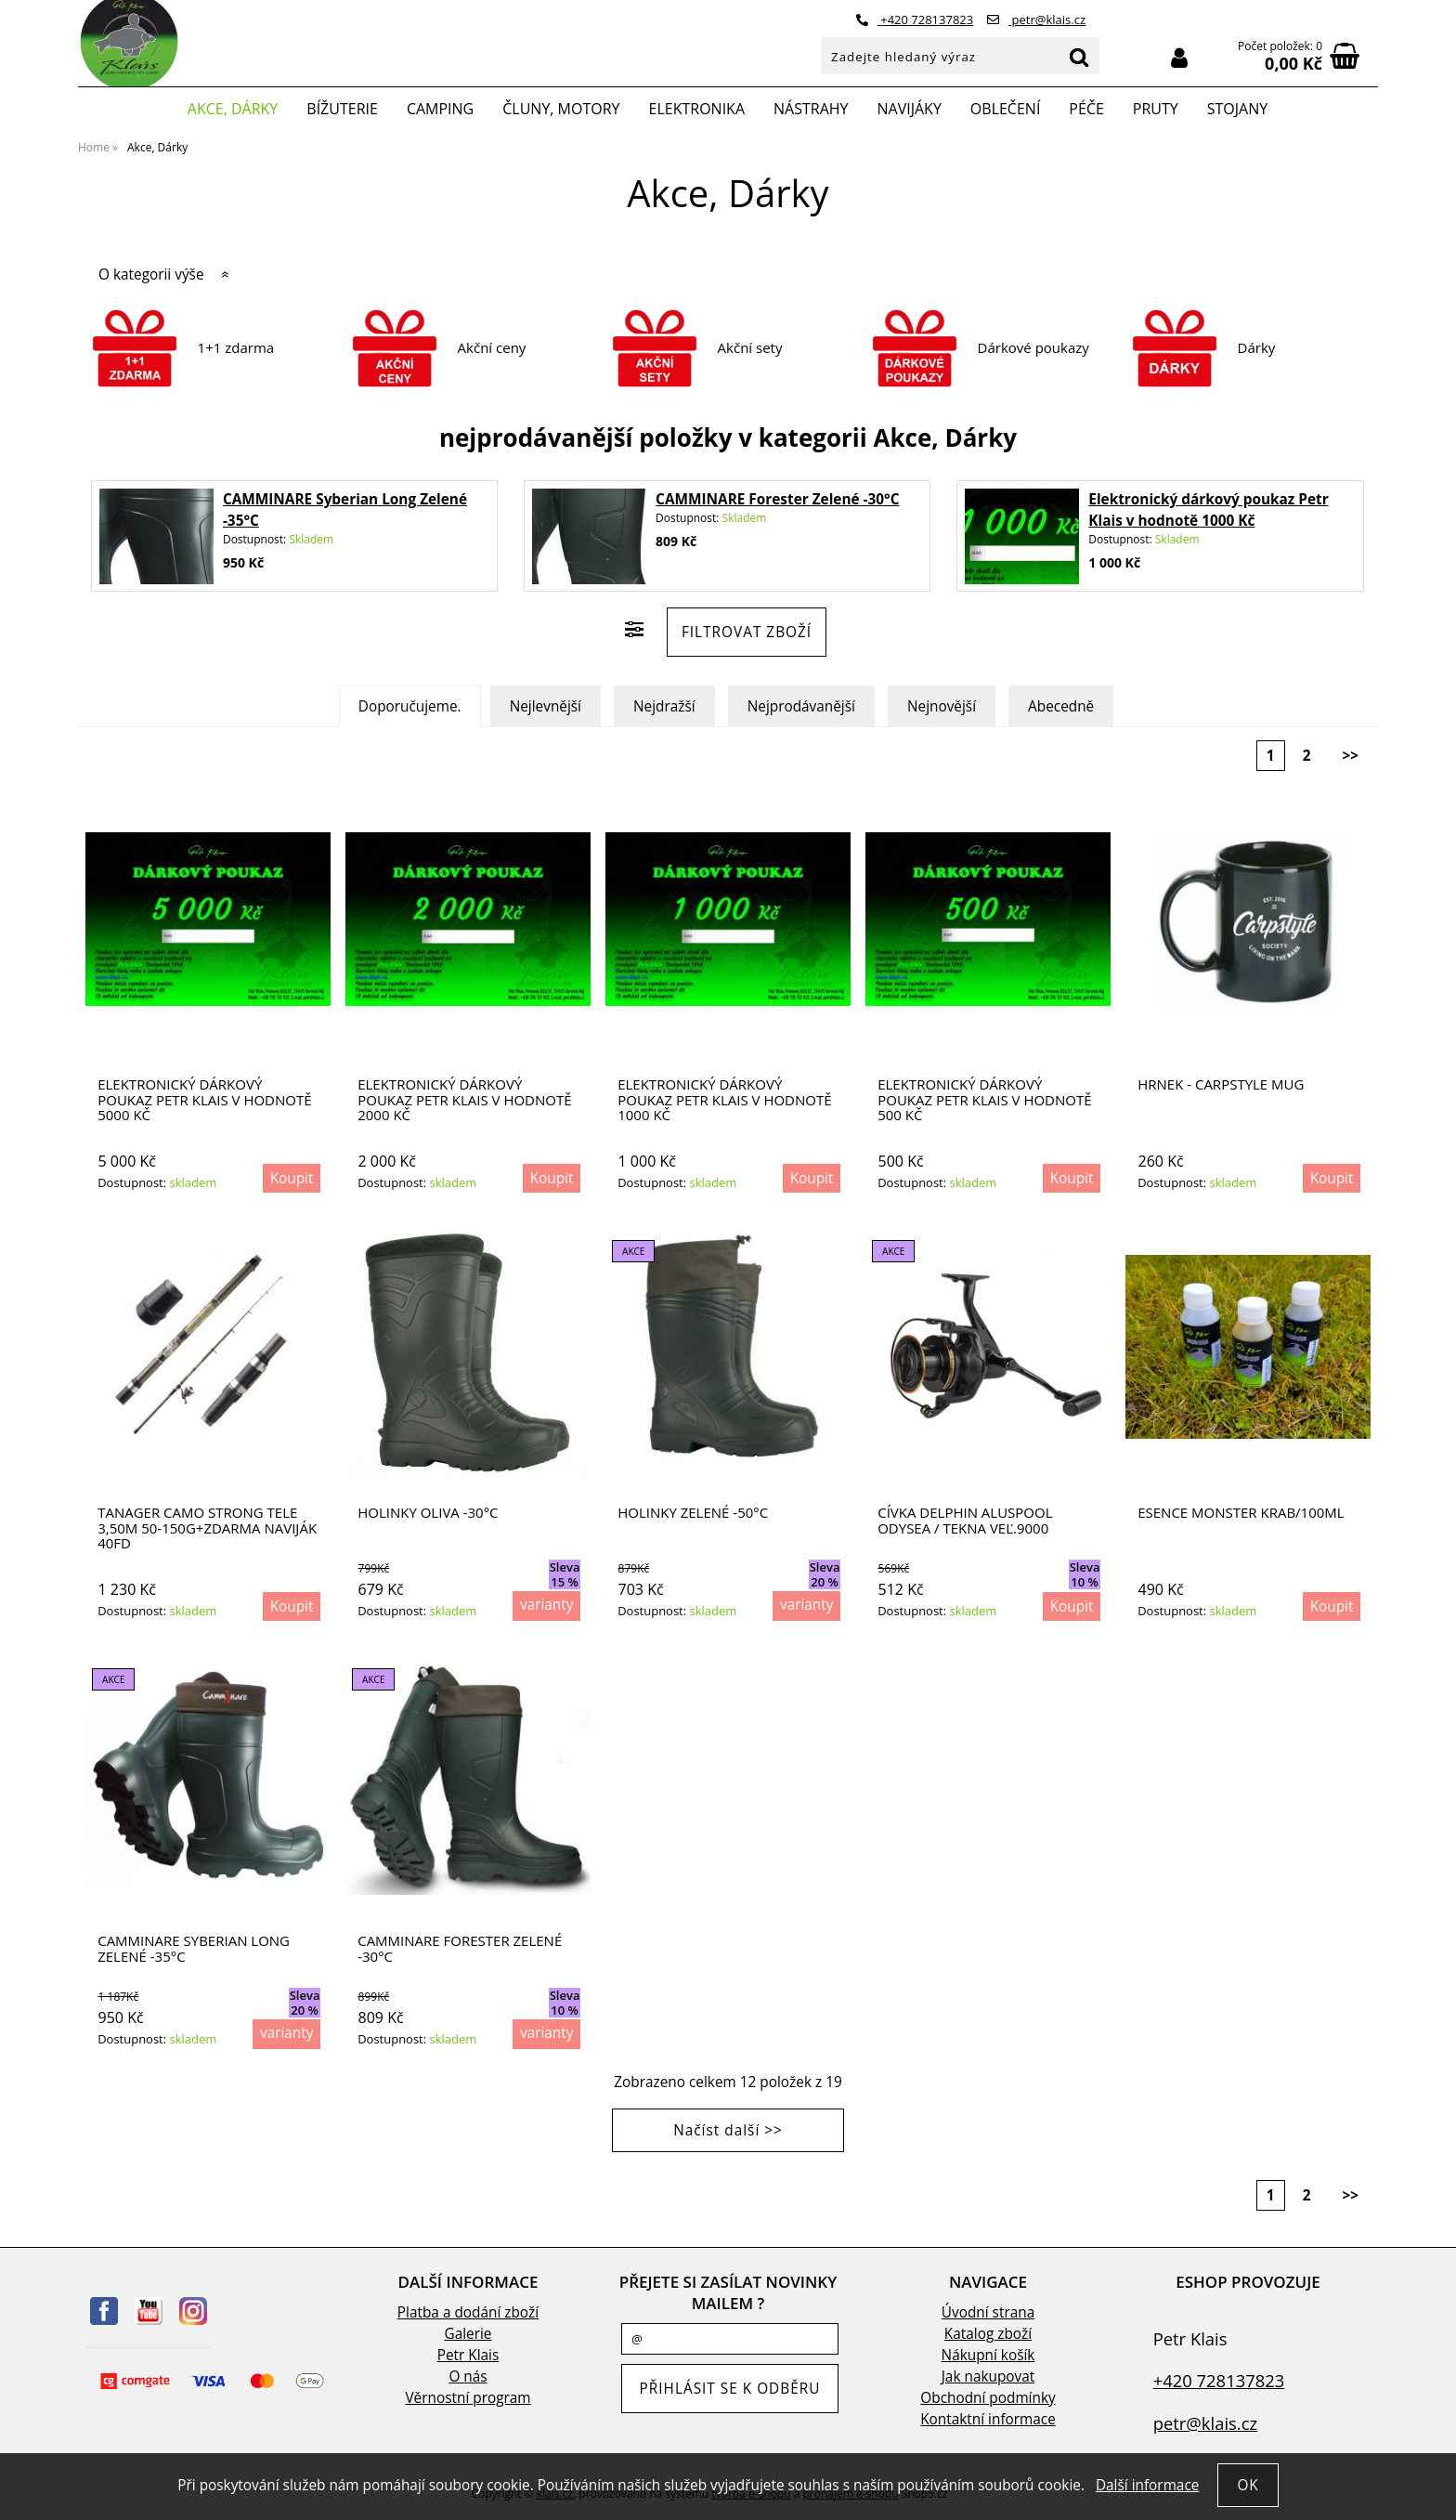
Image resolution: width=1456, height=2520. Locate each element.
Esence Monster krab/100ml (1241, 1513)
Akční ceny (492, 348)
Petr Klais (468, 2355)
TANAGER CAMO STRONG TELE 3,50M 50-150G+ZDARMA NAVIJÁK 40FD (207, 1528)
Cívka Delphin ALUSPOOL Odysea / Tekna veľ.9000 (965, 1520)
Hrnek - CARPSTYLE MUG (1221, 1084)
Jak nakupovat (988, 2376)
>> (1350, 755)
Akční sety (750, 348)
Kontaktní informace (988, 2419)
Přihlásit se (1179, 58)
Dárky (1257, 348)
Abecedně (1061, 706)
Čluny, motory (560, 108)
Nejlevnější (545, 706)
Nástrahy (811, 108)
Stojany (1237, 108)
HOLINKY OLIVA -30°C (428, 1513)
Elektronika (697, 108)
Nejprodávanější (801, 706)
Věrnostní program (467, 2398)
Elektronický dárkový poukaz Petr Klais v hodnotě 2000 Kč (464, 1100)
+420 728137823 (914, 19)
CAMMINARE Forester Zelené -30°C (777, 499)
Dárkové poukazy (1033, 348)
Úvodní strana (988, 2312)
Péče (1086, 108)
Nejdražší (664, 706)
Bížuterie (342, 108)
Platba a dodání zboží (468, 2312)
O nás (467, 2376)
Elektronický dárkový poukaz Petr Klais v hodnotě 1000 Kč (724, 1100)
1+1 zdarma (236, 348)
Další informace (1147, 2485)
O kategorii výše (151, 274)
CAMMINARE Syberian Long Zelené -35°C (194, 1948)
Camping (440, 108)
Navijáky (910, 108)
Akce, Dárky (233, 108)
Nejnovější (941, 706)
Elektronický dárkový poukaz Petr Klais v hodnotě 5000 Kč (204, 1100)
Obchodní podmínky (987, 2398)
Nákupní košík (988, 2355)
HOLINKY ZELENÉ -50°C (693, 1513)
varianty (547, 1604)
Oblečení (1005, 108)
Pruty (1155, 108)
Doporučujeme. (410, 706)
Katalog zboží (988, 2334)
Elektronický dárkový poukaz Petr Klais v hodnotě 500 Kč (984, 1100)
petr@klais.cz (1036, 19)
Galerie (468, 2334)
